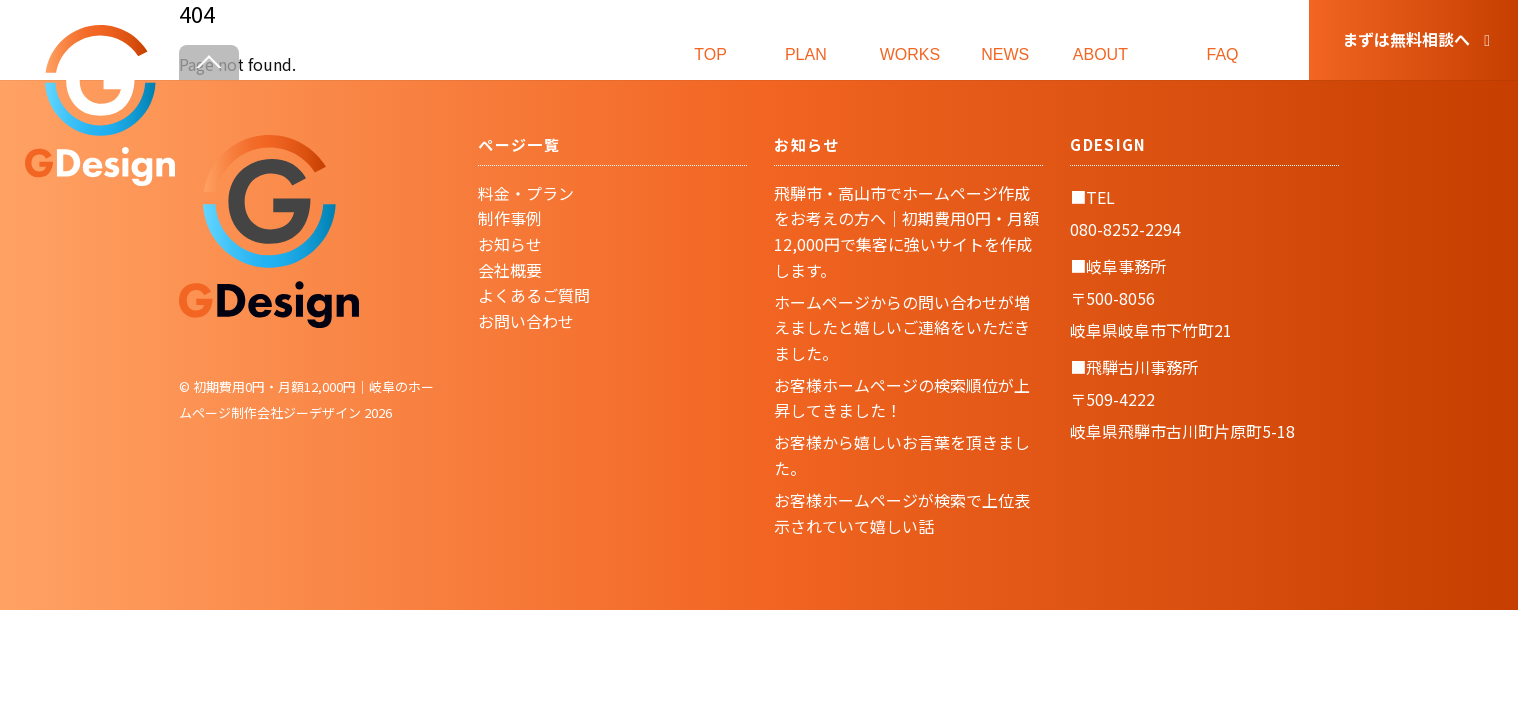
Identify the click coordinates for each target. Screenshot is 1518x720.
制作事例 (510, 218)
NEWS (1005, 38)
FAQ (1223, 38)
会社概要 (510, 270)
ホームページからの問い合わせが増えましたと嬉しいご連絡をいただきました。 (902, 327)
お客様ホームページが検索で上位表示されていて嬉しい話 (902, 513)
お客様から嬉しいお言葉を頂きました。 (902, 455)
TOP (711, 38)
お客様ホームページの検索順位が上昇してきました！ (902, 398)
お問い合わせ (526, 321)
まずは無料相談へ (1416, 39)
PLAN (806, 38)
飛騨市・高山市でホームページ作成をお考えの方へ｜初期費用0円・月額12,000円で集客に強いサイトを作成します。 (906, 231)
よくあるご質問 (534, 295)
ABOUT (1100, 38)
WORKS (910, 38)
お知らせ (510, 244)
